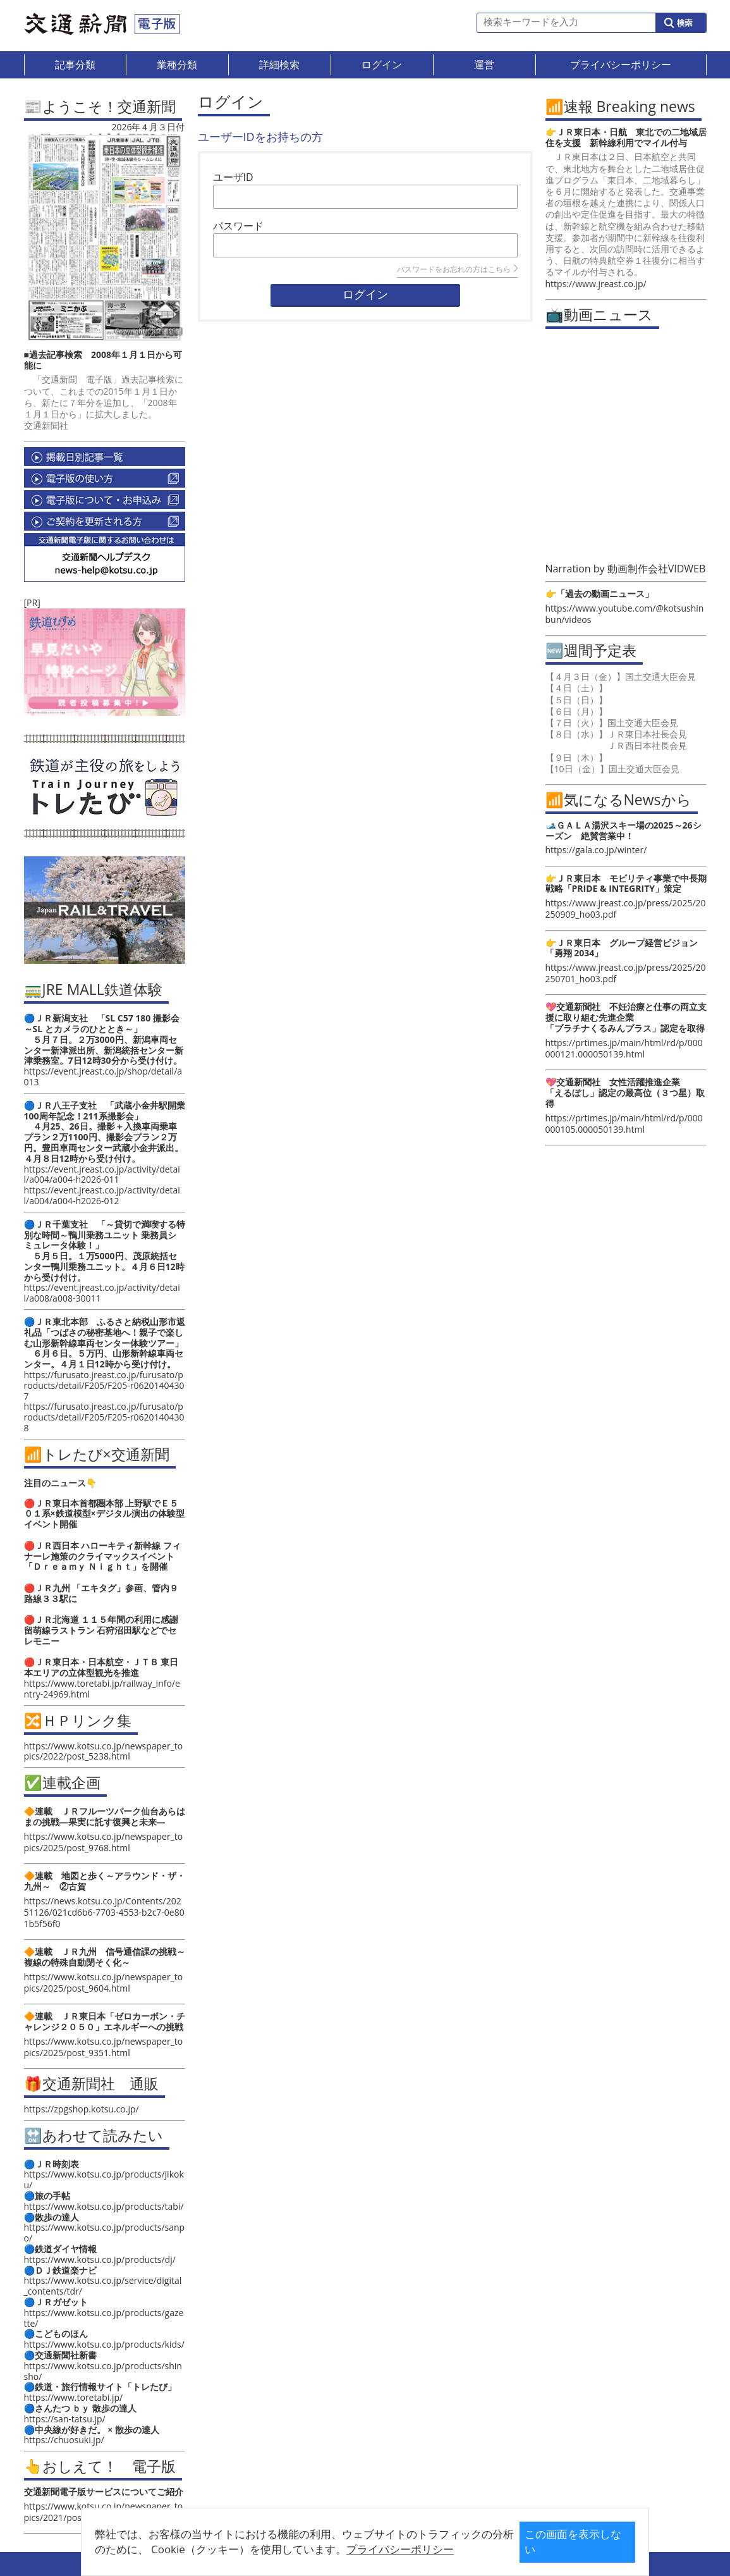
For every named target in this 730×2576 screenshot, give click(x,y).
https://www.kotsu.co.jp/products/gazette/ (104, 2318)
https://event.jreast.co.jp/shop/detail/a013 (103, 1076)
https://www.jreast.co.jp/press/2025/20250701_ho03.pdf (625, 973)
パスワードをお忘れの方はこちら (457, 269)
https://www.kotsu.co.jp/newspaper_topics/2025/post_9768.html (103, 1842)
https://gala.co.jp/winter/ (596, 850)
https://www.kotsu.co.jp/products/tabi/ (104, 2206)
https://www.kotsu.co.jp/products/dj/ (100, 2259)
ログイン (365, 294)
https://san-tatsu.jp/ (65, 2419)
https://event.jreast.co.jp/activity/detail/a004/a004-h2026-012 (102, 1195)
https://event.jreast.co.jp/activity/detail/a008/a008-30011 (102, 1292)
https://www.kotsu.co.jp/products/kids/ (104, 2344)
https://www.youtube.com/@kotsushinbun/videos (624, 614)
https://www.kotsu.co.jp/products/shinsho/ (103, 2371)
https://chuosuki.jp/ (64, 2440)
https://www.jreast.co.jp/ (596, 284)
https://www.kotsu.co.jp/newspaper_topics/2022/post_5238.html (103, 1751)
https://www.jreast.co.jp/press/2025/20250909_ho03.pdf (625, 908)
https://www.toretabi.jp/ (73, 2397)
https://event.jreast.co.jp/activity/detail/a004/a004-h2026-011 (102, 1174)
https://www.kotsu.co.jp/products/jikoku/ (104, 2179)
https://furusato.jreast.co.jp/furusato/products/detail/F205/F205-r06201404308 (104, 1417)
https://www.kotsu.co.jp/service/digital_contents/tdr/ (103, 2285)
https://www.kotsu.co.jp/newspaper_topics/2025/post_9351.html (103, 2047)
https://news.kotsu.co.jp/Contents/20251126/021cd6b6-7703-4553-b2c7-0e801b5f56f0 (104, 1912)
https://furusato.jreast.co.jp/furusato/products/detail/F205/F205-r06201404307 (104, 1385)
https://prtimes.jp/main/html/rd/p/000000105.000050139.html (624, 1123)
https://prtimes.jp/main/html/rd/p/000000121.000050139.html (624, 1048)
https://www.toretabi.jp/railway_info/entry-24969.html (102, 1688)
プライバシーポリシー (345, 2549)
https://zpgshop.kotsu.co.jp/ (81, 2109)
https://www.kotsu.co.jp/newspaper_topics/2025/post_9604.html (103, 1982)
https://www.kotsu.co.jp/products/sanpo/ (104, 2232)
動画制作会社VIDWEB (656, 569)
